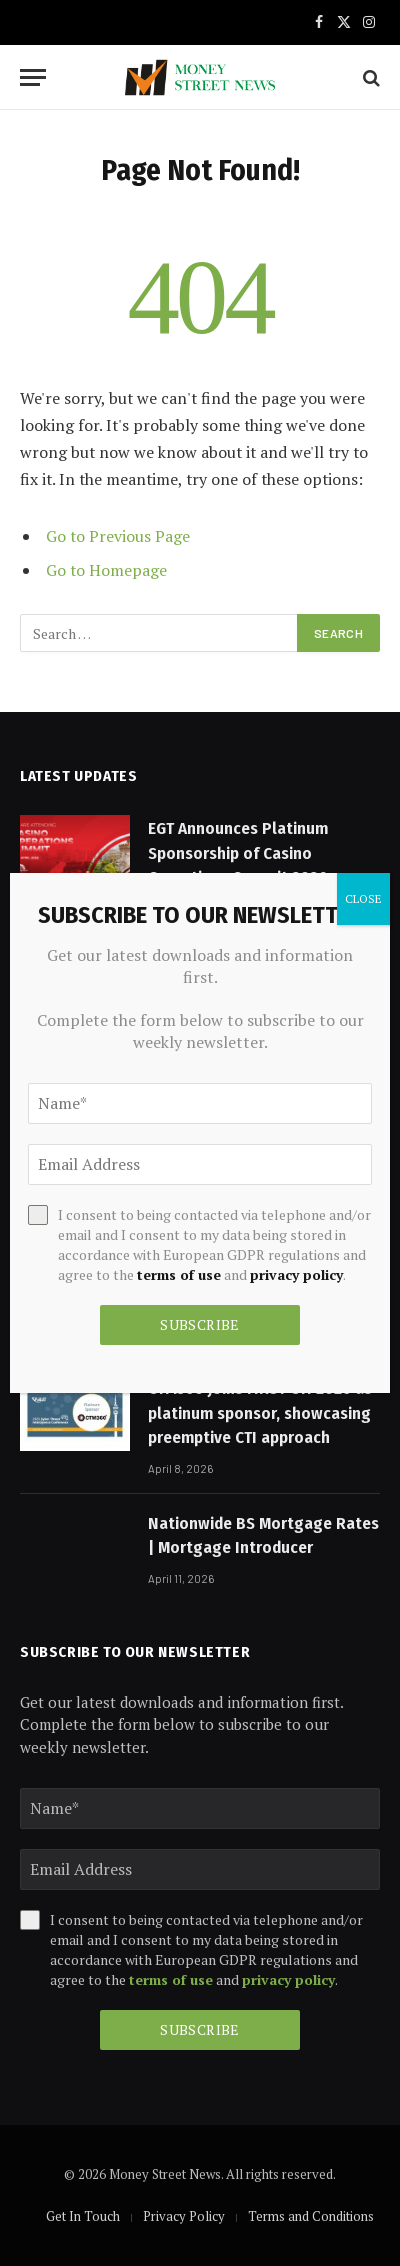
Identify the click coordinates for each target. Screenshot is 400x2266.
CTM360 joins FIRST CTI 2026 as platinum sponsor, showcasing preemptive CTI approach (260, 1413)
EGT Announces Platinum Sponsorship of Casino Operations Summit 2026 (238, 853)
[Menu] (33, 77)
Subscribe (200, 2029)
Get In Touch (83, 2216)
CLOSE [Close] (363, 898)
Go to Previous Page (118, 536)
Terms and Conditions (311, 2216)
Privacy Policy (184, 2216)
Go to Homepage (106, 570)
